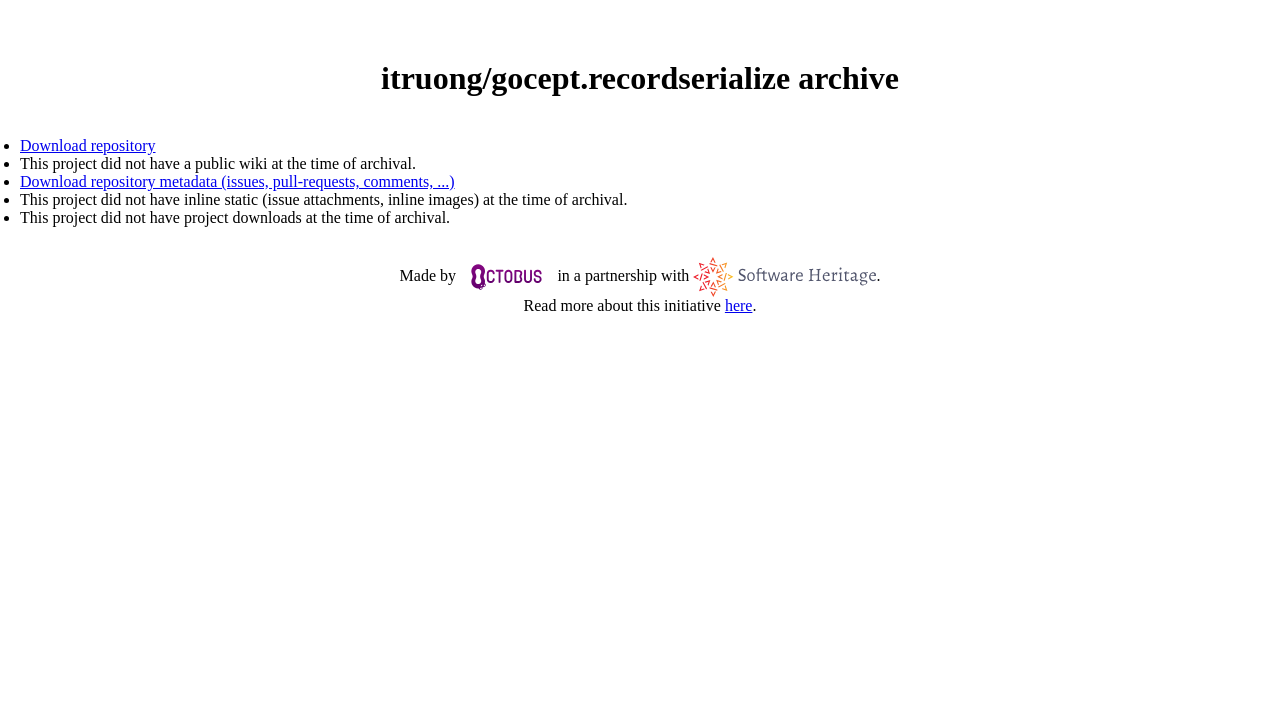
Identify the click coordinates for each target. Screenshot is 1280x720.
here (739, 305)
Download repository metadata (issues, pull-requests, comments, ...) (237, 181)
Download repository (88, 145)
